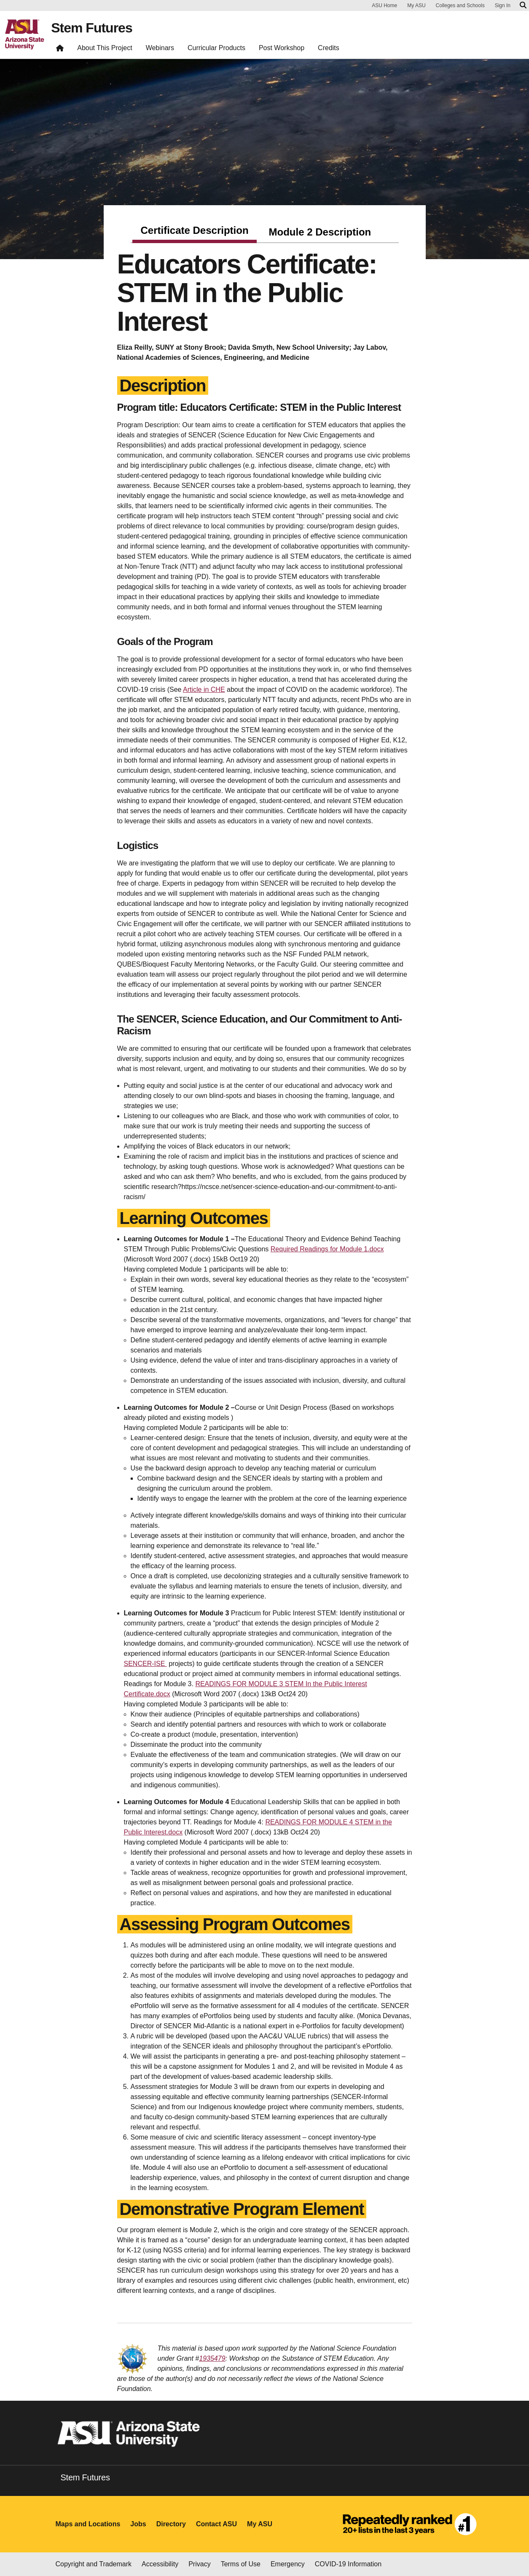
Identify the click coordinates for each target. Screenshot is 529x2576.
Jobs (138, 2524)
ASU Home (384, 5)
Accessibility (160, 2564)
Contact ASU (216, 2524)
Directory (171, 2524)
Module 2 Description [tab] (320, 232)
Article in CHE (204, 689)
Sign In (502, 5)
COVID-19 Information (348, 2564)
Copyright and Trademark (94, 2564)
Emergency (288, 2564)
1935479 (212, 2358)
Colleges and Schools (460, 5)
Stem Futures (91, 28)
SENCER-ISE (145, 1663)
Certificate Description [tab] (194, 230)
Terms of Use (240, 2564)
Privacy (199, 2564)
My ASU (416, 5)
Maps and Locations (88, 2524)
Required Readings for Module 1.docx (327, 1249)
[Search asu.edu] (523, 5)
